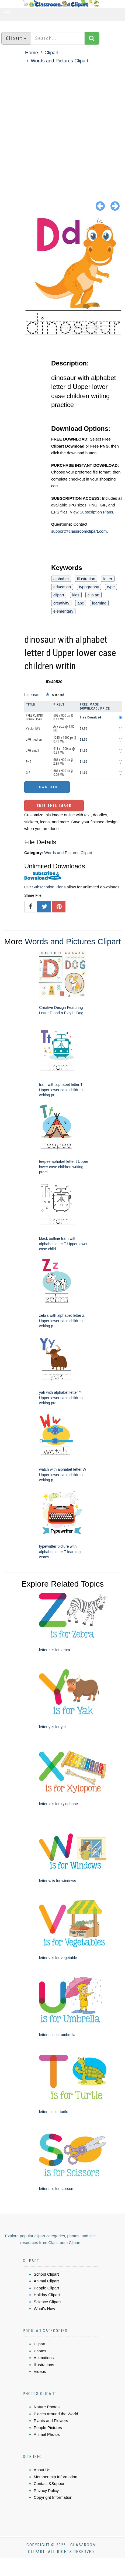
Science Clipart (47, 2301)
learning (99, 603)
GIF (28, 773)
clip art (93, 595)
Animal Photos (47, 2434)
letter (107, 578)
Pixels (58, 704)
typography (89, 587)
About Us (42, 2469)
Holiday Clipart (47, 2294)
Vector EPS (33, 728)
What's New (44, 2308)
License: (31, 694)
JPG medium (34, 739)
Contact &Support (49, 2483)
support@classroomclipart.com (79, 531)
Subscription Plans (48, 887)
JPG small (32, 751)
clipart (58, 595)
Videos (40, 2371)
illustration (86, 578)
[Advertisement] (60, 128)
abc (80, 603)
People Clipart (46, 2288)
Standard (58, 695)
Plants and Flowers (51, 2420)
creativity (61, 603)
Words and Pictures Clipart (59, 60)
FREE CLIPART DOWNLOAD (35, 717)
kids (75, 595)
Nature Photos (47, 2406)
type (111, 587)
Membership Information (55, 2476)
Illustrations (44, 2364)
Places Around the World (56, 2414)
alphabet (61, 578)
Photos (40, 2351)
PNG (29, 762)
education (62, 587)
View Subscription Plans (91, 512)
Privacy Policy (46, 2490)
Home (31, 52)
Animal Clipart (46, 2281)
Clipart (51, 52)
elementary (63, 611)
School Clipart (46, 2274)
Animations (44, 2357)
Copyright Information (53, 2497)
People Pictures (48, 2427)
